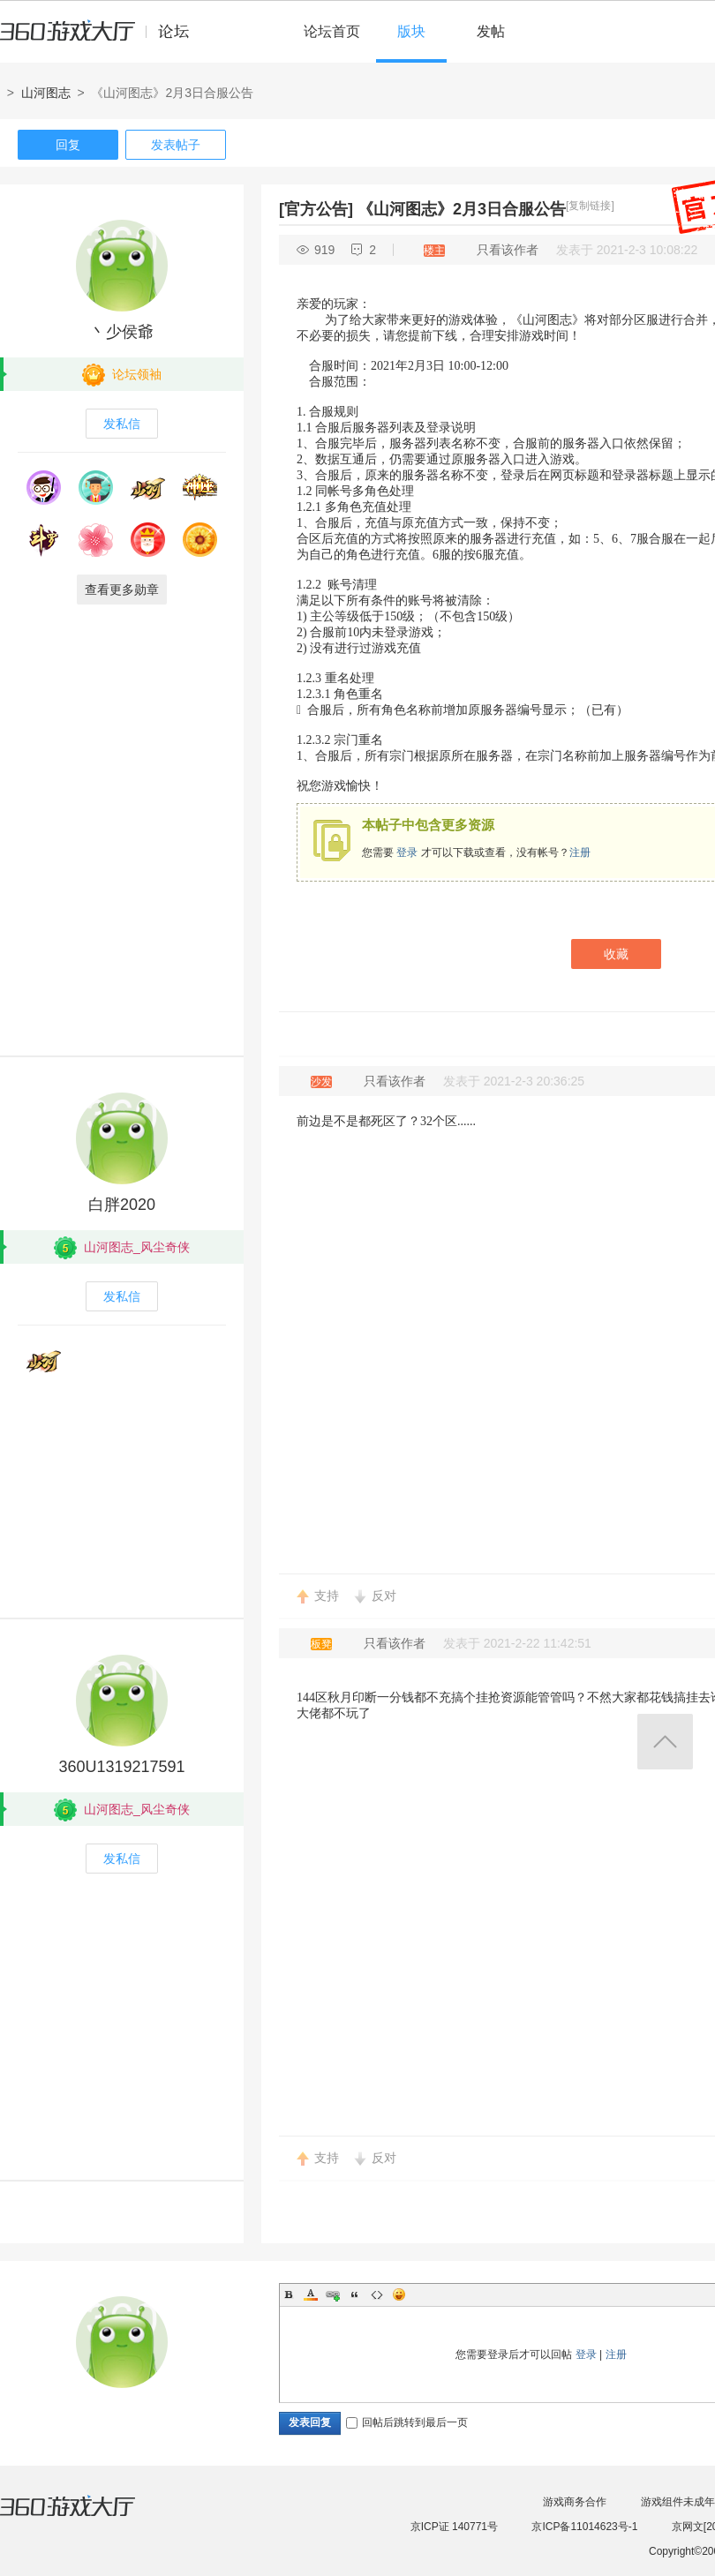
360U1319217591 (121, 1767)
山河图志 (46, 93)
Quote (355, 2294)
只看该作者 (507, 250)
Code (377, 2294)
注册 (580, 852)
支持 (326, 1595)
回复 (68, 145)
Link (333, 2294)
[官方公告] (316, 209)
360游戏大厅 (85, 2517)
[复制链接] (590, 205)
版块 (411, 31)
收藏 (616, 954)
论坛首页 (332, 31)
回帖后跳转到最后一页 (407, 2422)
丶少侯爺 (122, 332)
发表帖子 (175, 145)
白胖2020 (121, 1204)
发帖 (491, 31)
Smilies (399, 2294)
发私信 (121, 424)
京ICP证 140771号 (454, 2526)
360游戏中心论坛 (102, 38)
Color (311, 2294)
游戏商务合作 (574, 2502)
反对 (384, 1595)
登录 (407, 852)
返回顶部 (665, 1741)
